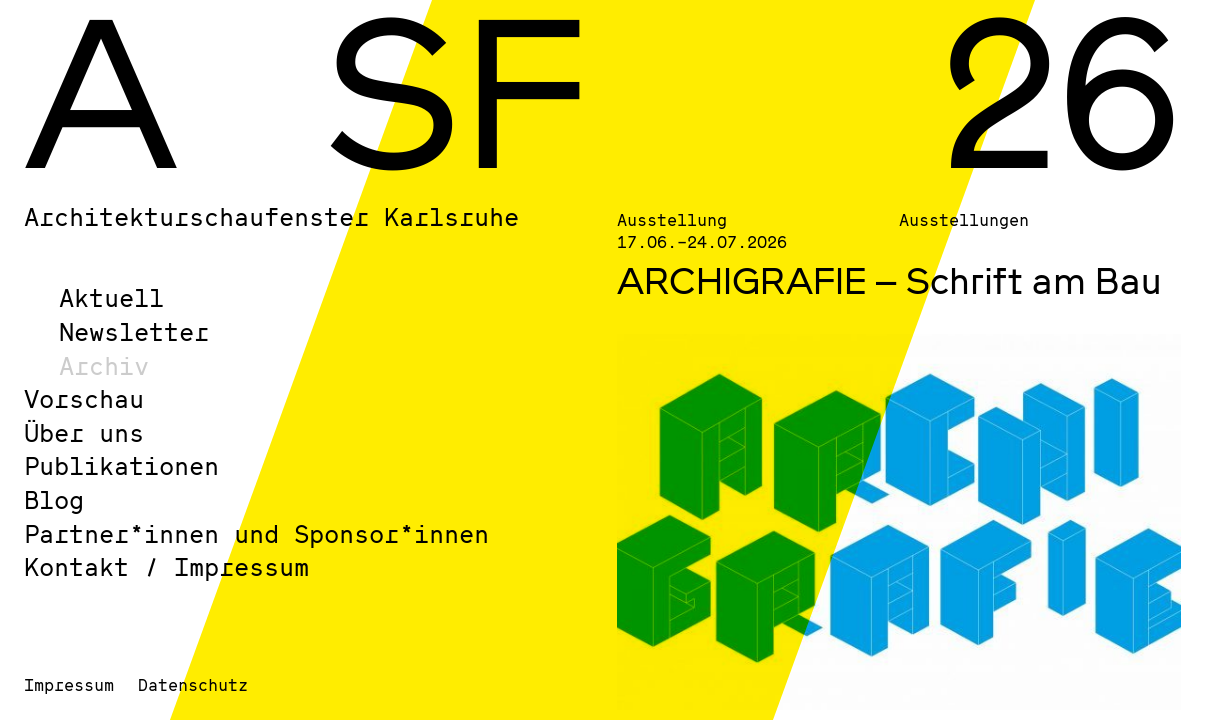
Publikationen (121, 465)
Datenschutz (193, 684)
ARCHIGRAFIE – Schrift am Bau (889, 280)
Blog (54, 499)
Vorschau (84, 398)
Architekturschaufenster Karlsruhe (271, 216)
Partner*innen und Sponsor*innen (256, 533)
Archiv (104, 365)
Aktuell (111, 297)
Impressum (69, 684)
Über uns (84, 432)
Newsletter (134, 331)
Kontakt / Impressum (166, 566)
